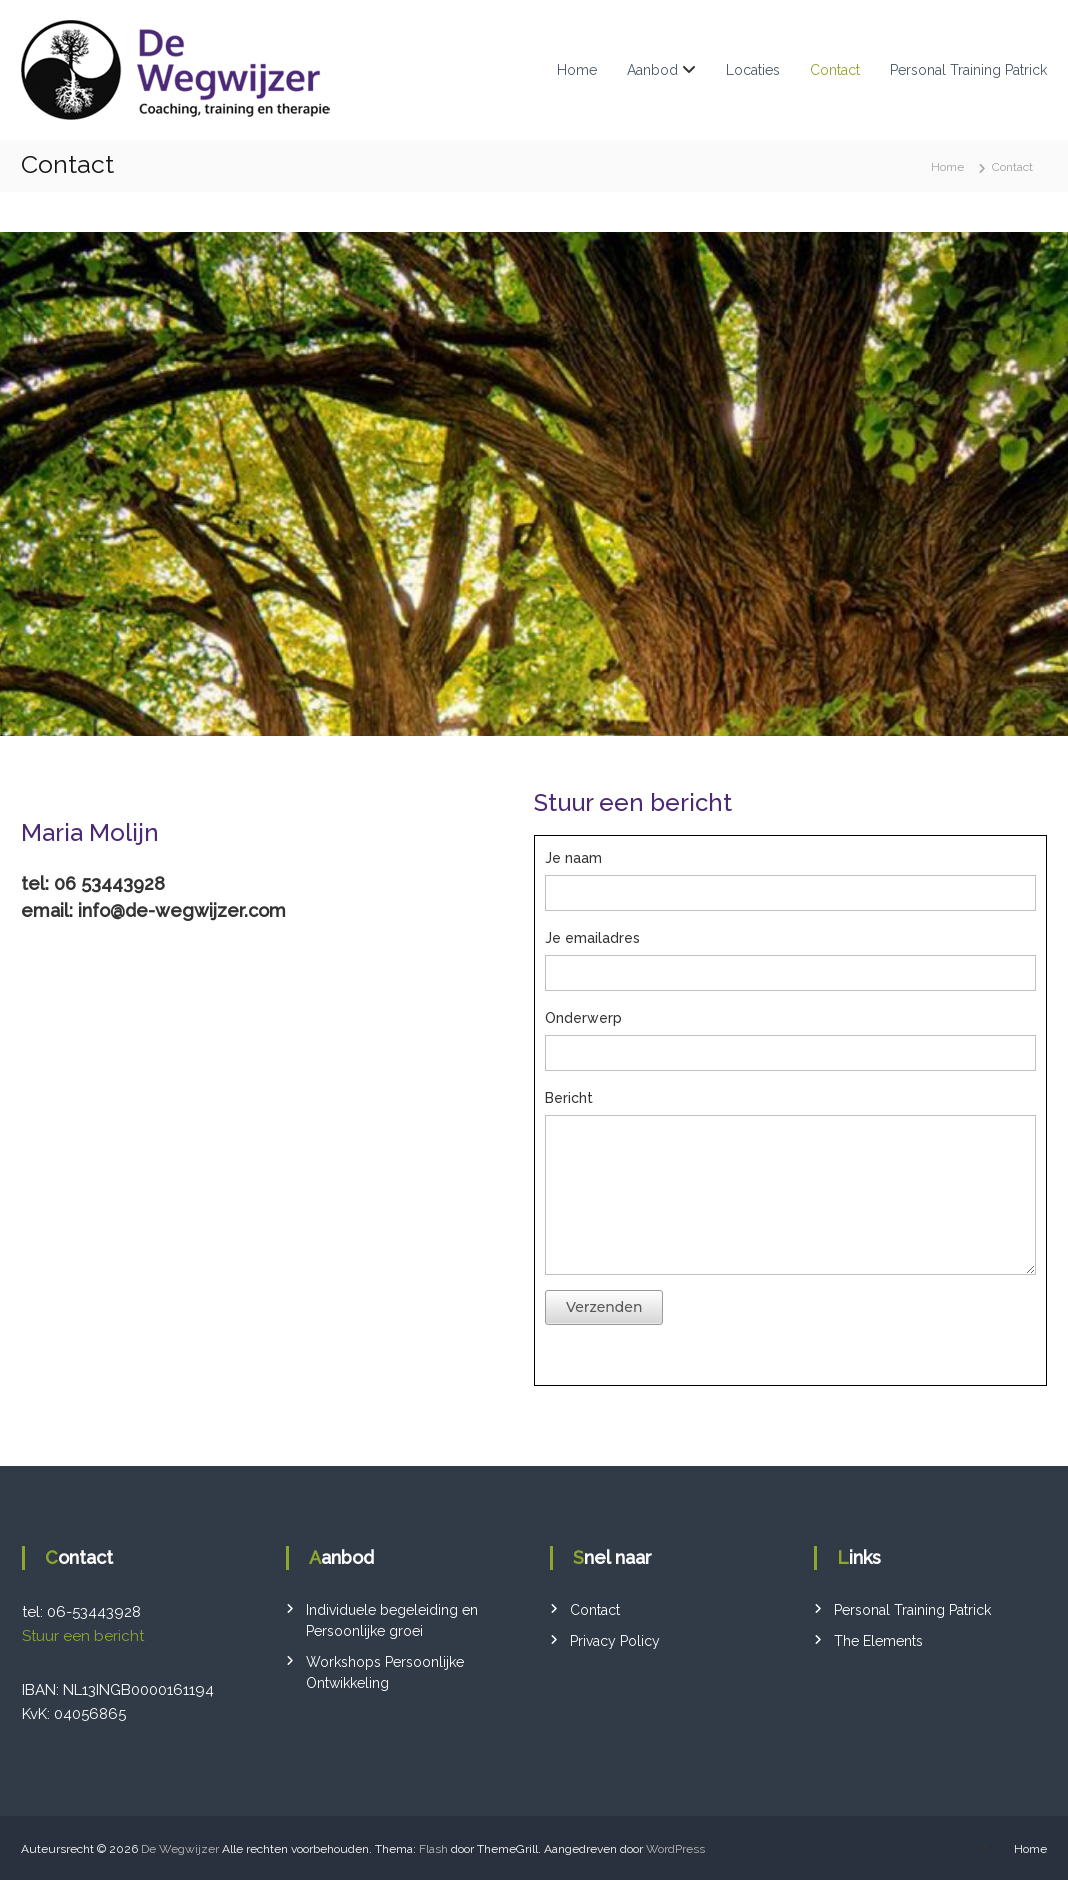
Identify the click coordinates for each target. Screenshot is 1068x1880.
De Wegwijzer (180, 1849)
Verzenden (604, 1307)
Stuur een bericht (83, 1636)
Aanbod (652, 70)
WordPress (675, 1849)
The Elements (878, 1641)
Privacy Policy (615, 1641)
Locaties (753, 70)
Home (577, 70)
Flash (433, 1849)
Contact (835, 70)
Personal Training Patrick (968, 70)
